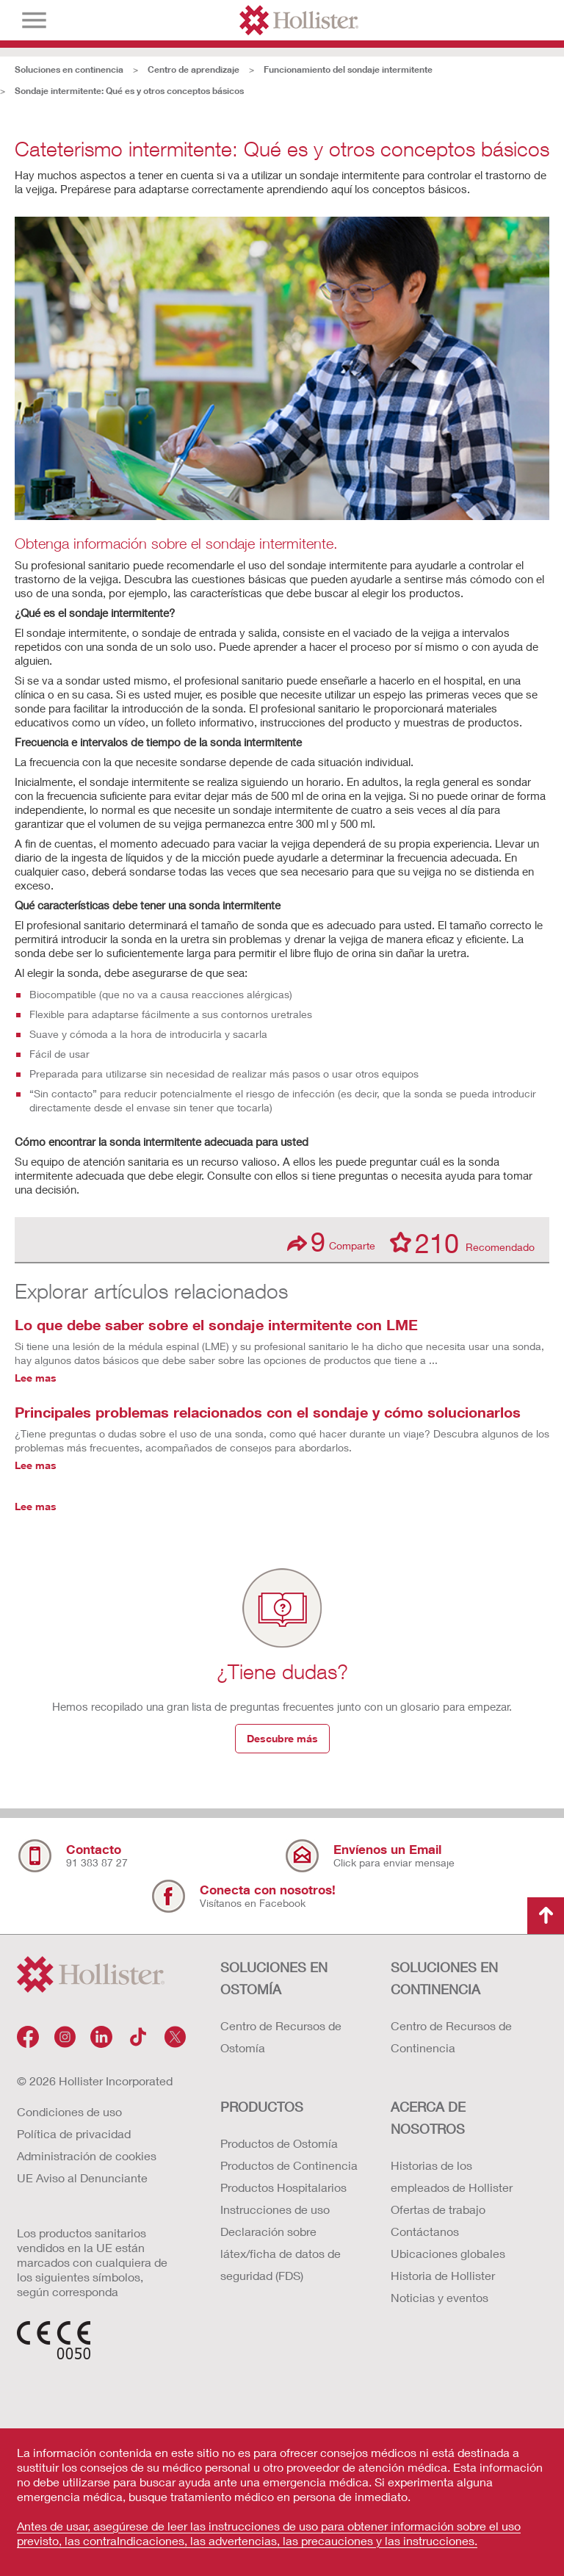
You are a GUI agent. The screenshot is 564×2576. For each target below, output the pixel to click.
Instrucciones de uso (275, 2209)
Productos (261, 2107)
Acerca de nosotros (428, 2118)
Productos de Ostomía (279, 2143)
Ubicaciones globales (448, 2253)
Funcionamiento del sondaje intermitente (348, 69)
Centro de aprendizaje (193, 69)
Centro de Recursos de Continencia (451, 2036)
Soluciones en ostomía (274, 1978)
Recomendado (462, 1242)
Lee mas (36, 1377)
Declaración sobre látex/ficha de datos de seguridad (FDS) (280, 2253)
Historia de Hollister (443, 2275)
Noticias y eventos (439, 2297)
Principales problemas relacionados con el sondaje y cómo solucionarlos (268, 1412)
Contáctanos (425, 2231)
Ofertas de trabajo (438, 2209)
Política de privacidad (74, 2133)
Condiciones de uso (69, 2111)
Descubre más (282, 1738)
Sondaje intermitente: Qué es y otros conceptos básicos (129, 90)
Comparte (331, 1242)
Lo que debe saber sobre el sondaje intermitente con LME (216, 1324)
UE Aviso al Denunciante (82, 2177)
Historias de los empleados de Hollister (452, 2176)
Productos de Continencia (289, 2165)
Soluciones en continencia (69, 69)
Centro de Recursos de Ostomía (280, 2036)
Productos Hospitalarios (283, 2187)
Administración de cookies (86, 2155)
